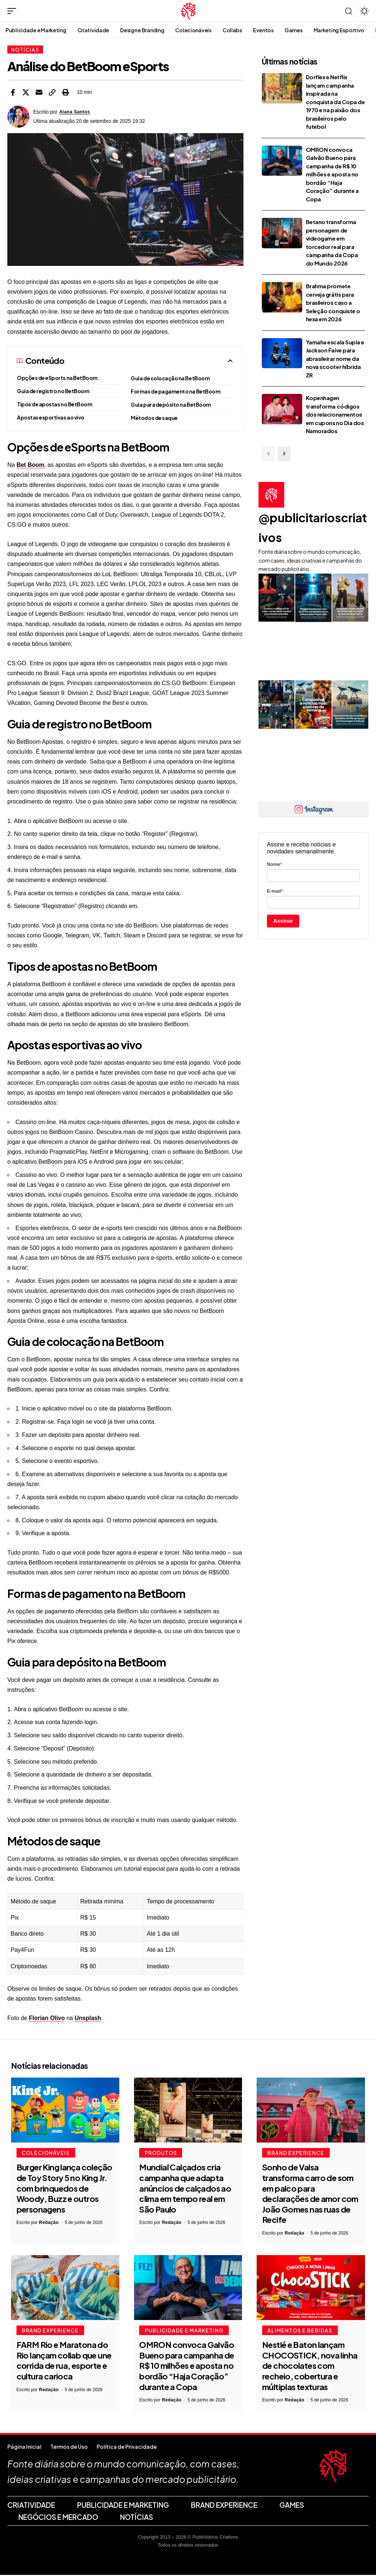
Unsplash (88, 2018)
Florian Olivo (47, 2018)
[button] (13, 11)
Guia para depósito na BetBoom (171, 404)
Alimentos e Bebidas (300, 2331)
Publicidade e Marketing (184, 2331)
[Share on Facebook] (12, 92)
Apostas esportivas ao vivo (50, 417)
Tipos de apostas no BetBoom (54, 404)
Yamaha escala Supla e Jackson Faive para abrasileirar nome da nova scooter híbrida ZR (335, 358)
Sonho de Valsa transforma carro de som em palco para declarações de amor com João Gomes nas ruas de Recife (310, 2194)
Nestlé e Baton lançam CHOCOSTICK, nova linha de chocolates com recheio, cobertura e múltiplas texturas (309, 2367)
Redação (49, 2223)
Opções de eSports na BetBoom (57, 377)
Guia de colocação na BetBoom (170, 378)
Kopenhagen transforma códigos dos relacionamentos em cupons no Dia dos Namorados (335, 414)
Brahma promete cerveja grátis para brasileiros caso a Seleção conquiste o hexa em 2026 (333, 302)
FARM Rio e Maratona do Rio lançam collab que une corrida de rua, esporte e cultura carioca (64, 2362)
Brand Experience (296, 2153)
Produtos (161, 2153)
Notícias (25, 49)
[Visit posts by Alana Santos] (18, 117)
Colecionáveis (47, 2153)
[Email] (39, 92)
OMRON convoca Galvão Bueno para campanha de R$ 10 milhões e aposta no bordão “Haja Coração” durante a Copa (332, 174)
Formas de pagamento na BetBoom (176, 391)
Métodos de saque (154, 417)
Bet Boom (30, 465)
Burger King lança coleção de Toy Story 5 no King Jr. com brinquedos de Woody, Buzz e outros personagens (64, 2189)
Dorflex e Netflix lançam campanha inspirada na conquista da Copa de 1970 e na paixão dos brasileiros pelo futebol (335, 101)
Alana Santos (76, 112)
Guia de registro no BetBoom (53, 391)
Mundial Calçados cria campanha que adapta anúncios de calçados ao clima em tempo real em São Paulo (185, 2189)
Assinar (283, 921)
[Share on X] (26, 92)
